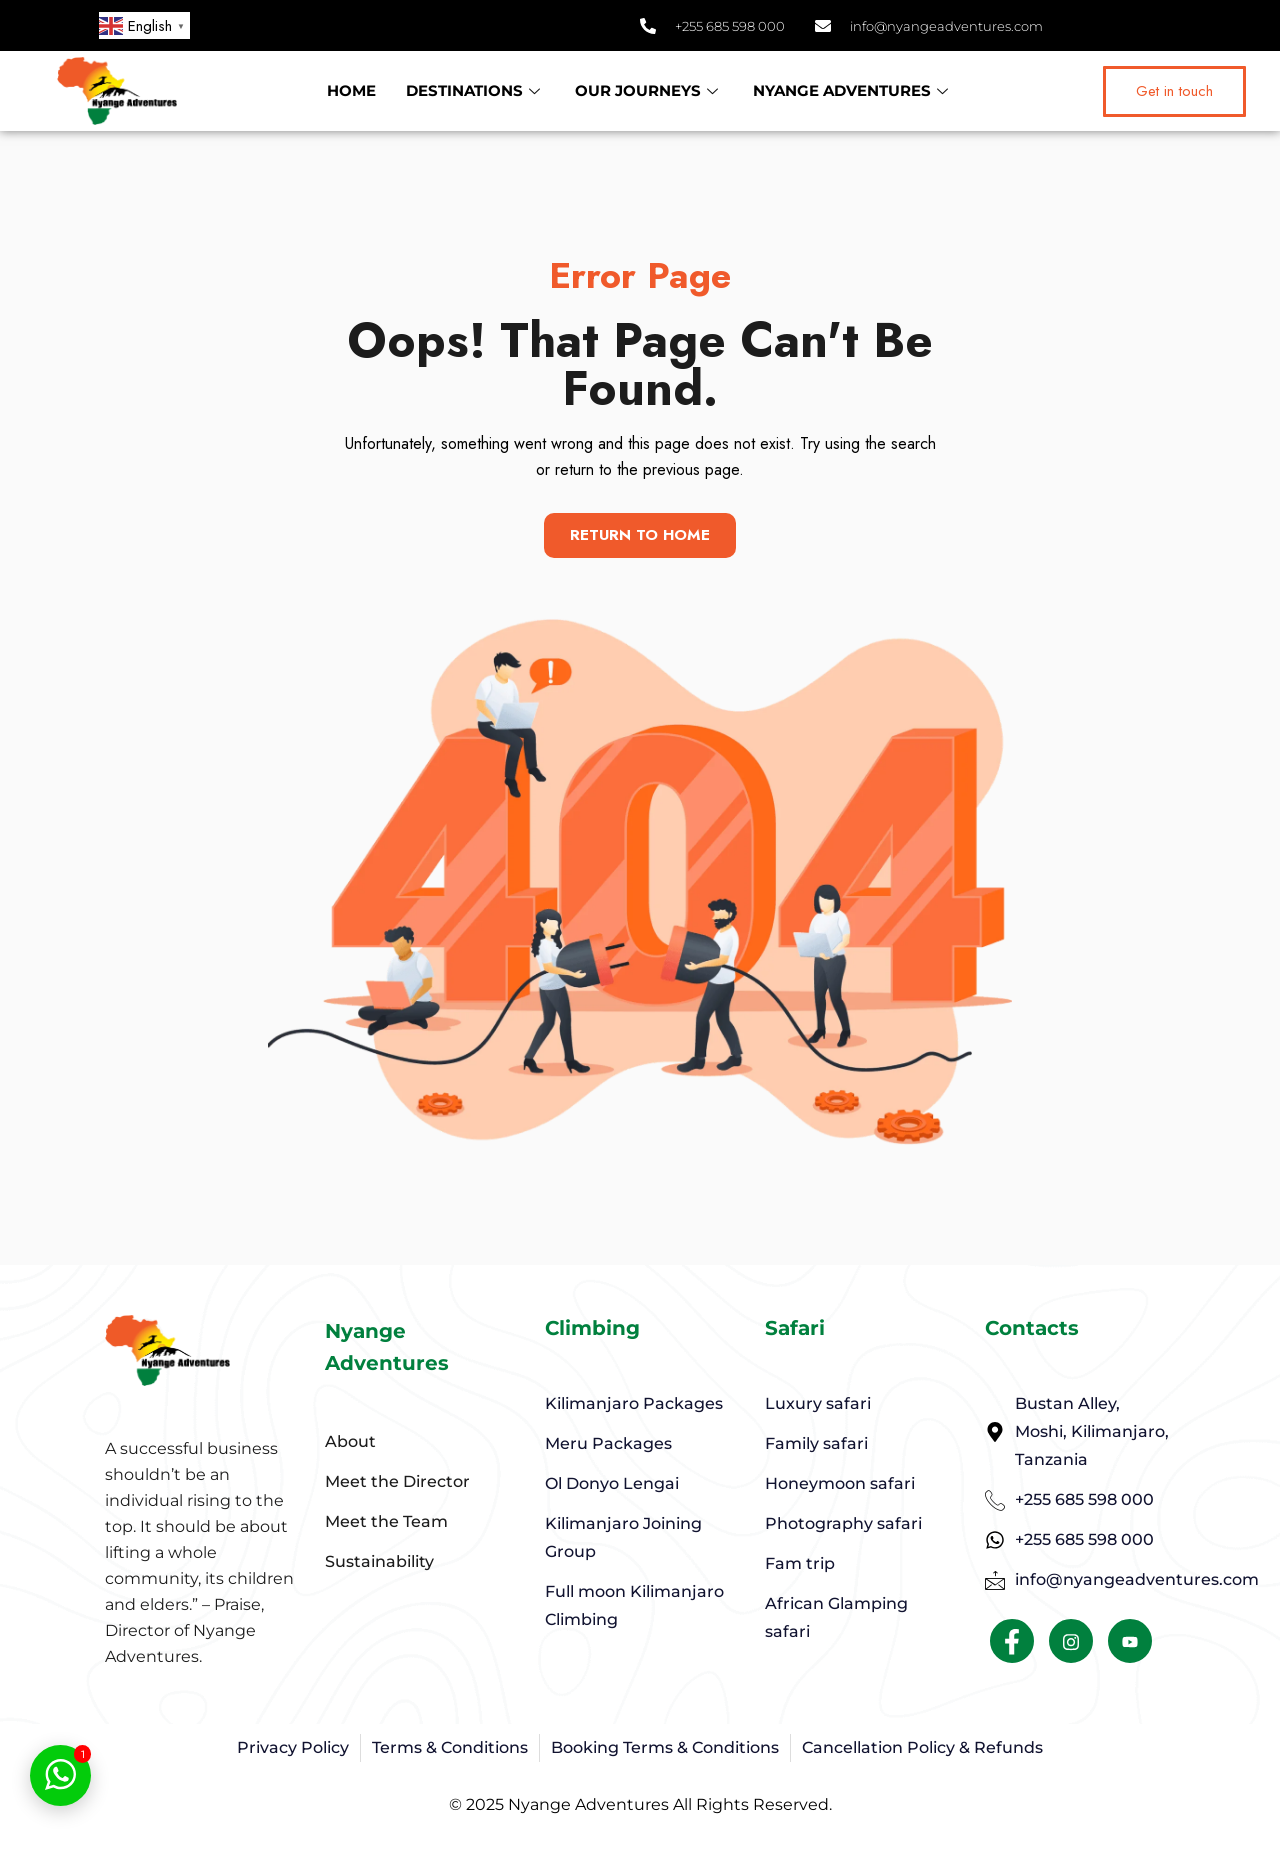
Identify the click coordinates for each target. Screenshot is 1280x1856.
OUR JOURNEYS (649, 90)
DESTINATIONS (475, 90)
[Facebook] (1012, 1648)
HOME (351, 90)
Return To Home (640, 535)
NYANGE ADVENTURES (853, 90)
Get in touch (1174, 91)
